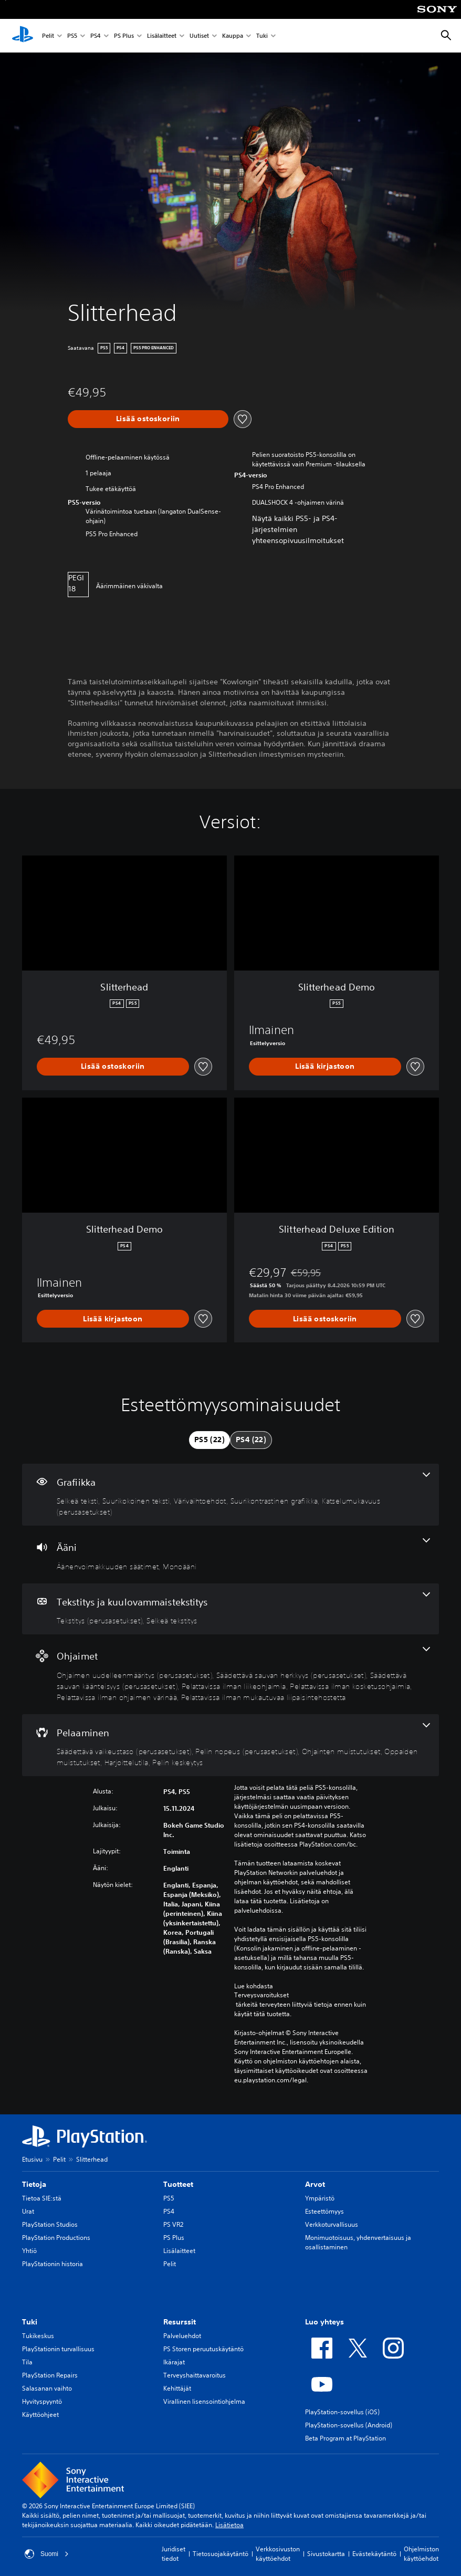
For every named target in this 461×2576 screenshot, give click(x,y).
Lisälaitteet (161, 36)
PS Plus (124, 36)
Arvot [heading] (315, 2184)
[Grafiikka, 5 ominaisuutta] (230, 1495)
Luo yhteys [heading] (324, 2322)
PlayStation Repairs (50, 2375)
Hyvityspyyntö (42, 2401)
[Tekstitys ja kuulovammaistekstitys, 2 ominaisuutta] (230, 1609)
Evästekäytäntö (374, 2553)
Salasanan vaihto (47, 2388)
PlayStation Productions (56, 2237)
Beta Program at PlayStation (345, 2438)
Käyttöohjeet (40, 2414)
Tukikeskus (38, 2335)
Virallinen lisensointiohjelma (204, 2401)
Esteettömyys (324, 2211)
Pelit (48, 36)
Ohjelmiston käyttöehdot (421, 2553)
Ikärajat (174, 2362)
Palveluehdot (182, 2335)
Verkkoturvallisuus (331, 2224)
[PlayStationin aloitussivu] (22, 36)
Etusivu (32, 2159)
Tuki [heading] (29, 2322)
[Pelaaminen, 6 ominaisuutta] (230, 1745)
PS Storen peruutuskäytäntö (203, 2348)
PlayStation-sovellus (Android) (348, 2425)
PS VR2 (173, 2224)
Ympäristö (319, 2198)
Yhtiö (29, 2250)
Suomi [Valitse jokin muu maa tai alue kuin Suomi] (46, 2554)
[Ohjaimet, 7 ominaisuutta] (230, 1674)
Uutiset (199, 36)
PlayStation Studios (50, 2224)
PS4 (95, 36)
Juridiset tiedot (173, 2553)
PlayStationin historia (52, 2263)
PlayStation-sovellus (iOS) (342, 2411)
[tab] (209, 1440)
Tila (27, 2362)
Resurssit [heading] (179, 2322)
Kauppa (232, 36)
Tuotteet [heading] (178, 2184)
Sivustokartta (326, 2553)
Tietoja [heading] (34, 2184)
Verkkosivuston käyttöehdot (278, 2553)
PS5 (72, 36)
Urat (28, 2211)
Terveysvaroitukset (261, 1995)
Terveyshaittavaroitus (194, 2375)
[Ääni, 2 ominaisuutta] (230, 1554)
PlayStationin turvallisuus (58, 2348)
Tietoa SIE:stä (41, 2198)
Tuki (262, 36)
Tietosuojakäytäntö (220, 2553)
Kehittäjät (177, 2388)
